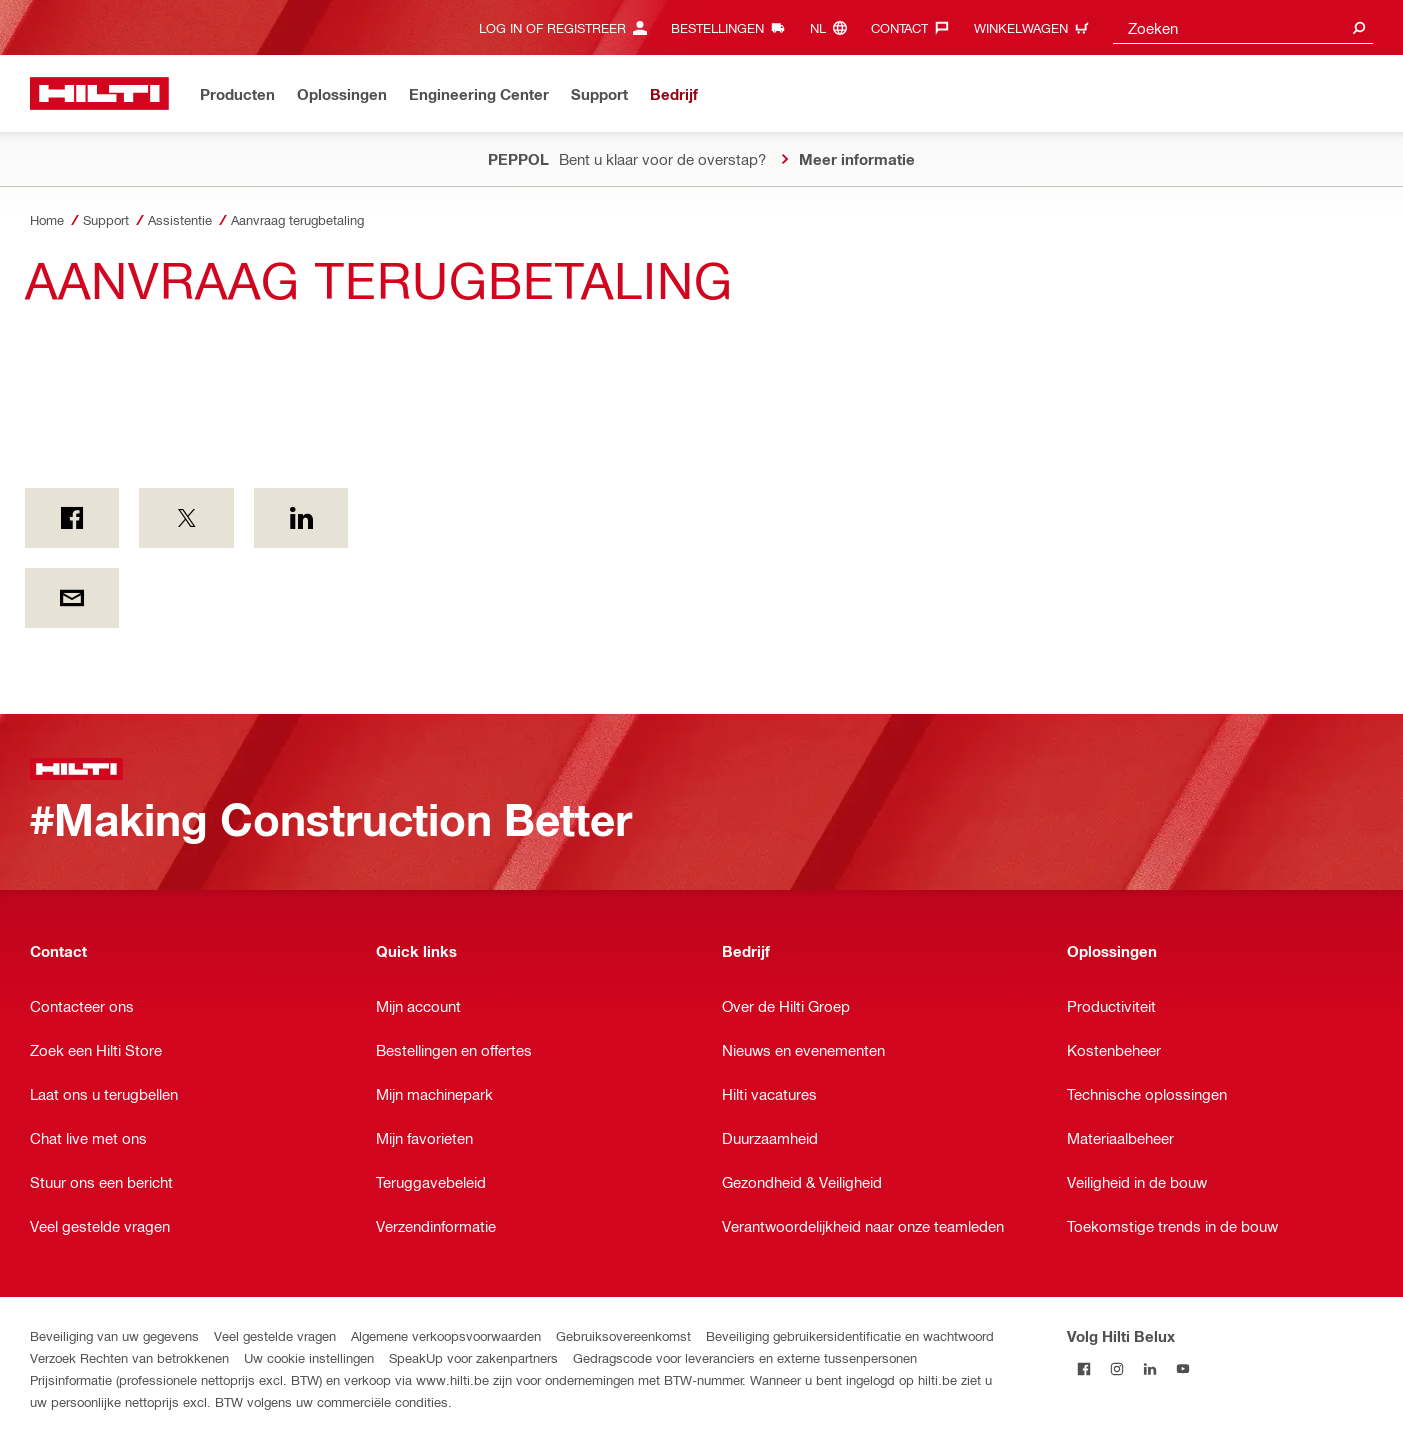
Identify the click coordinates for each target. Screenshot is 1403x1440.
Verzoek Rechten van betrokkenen (129, 1357)
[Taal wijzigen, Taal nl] (833, 27)
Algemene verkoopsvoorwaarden (446, 1335)
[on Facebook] (72, 518)
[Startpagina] (99, 93)
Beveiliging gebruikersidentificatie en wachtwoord (850, 1335)
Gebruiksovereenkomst (623, 1335)
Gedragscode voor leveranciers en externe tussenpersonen (745, 1357)
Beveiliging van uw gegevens (114, 1335)
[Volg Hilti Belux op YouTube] (1182, 1368)
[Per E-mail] (72, 598)
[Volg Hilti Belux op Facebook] (1083, 1368)
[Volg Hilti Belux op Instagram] (1116, 1368)
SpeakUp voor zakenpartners (473, 1357)
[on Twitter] (186, 518)
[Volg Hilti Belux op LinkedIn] (1149, 1368)
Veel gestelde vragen (275, 1335)
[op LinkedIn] (301, 518)
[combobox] (1243, 27)
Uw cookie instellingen (309, 1357)
